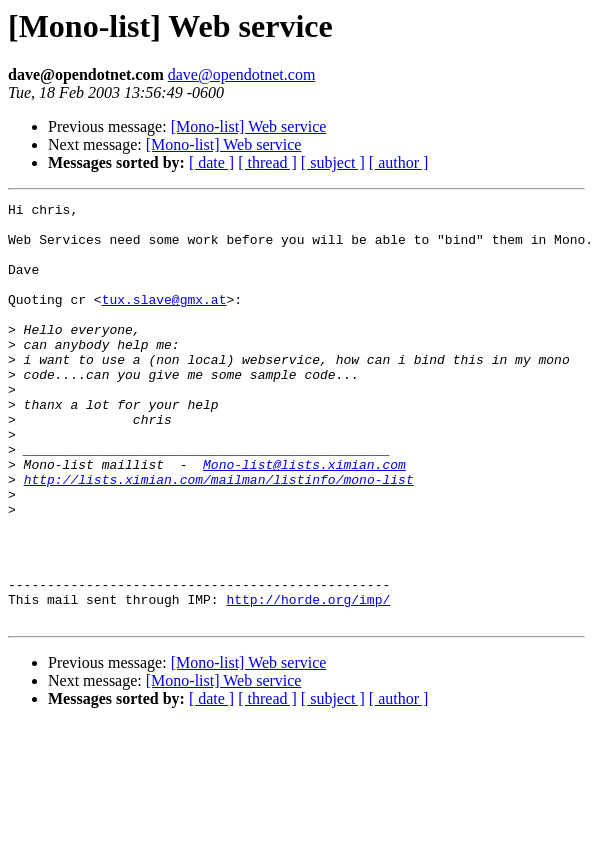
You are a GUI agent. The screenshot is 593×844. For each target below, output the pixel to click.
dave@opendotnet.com (242, 74)
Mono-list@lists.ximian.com (304, 518)
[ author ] (399, 162)
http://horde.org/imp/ (308, 680)
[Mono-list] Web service (249, 126)
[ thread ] (267, 162)
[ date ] (211, 162)
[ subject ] (333, 162)
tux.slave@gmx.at (164, 320)
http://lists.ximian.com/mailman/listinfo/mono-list (219, 536)
